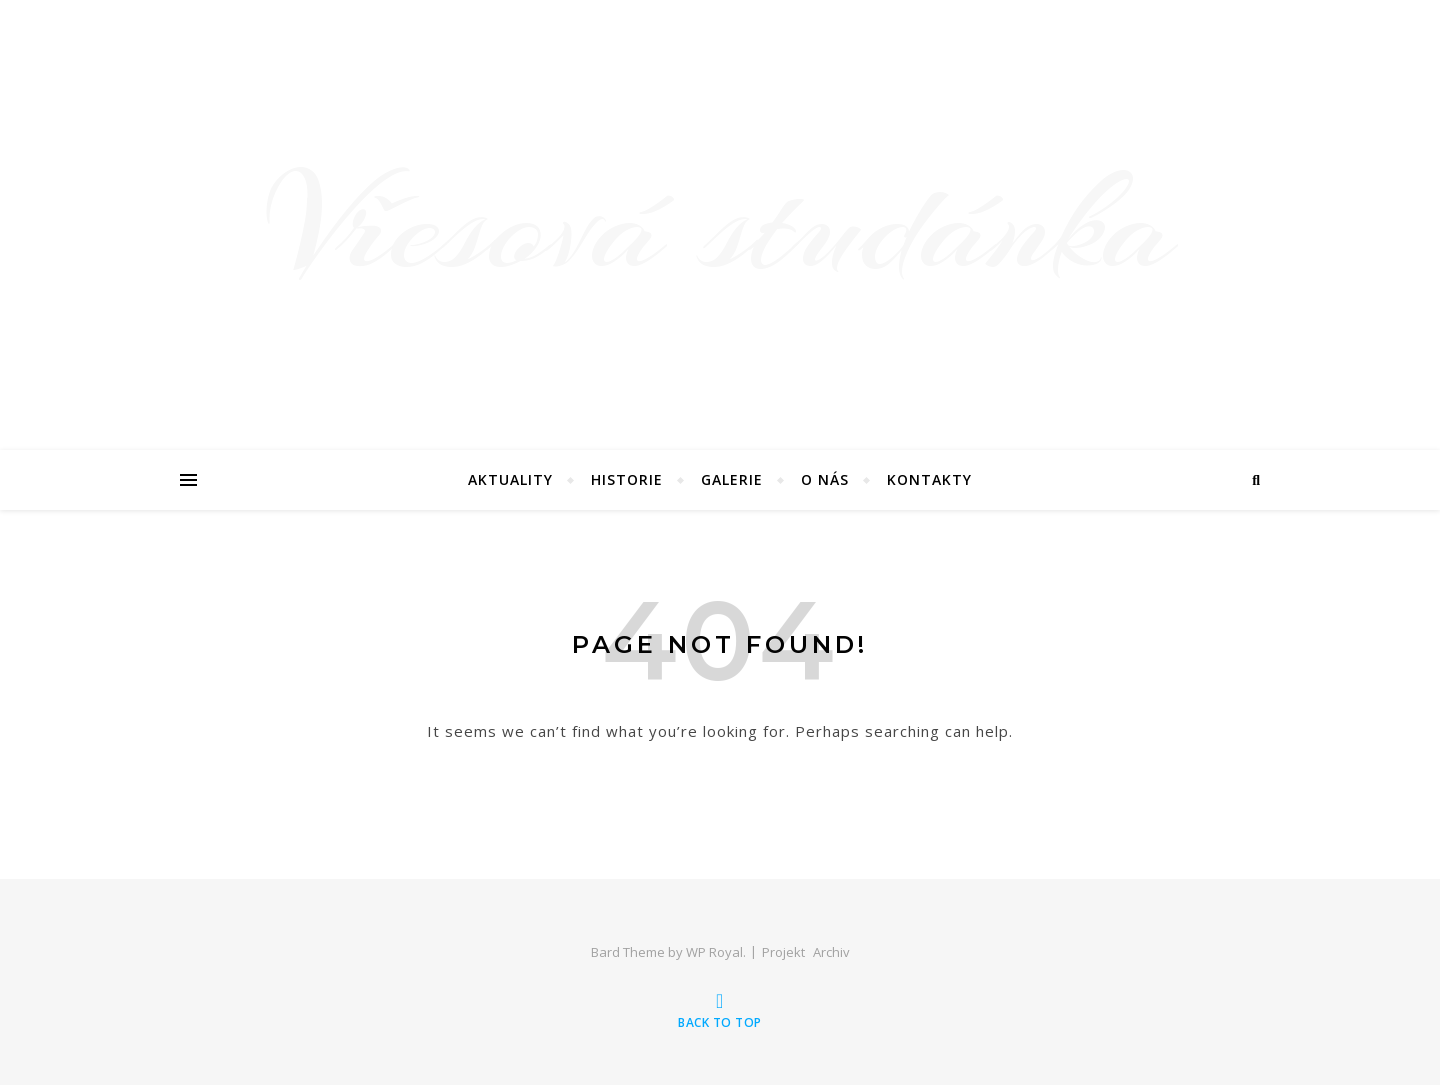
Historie (627, 479)
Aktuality (510, 479)
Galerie (732, 479)
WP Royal (714, 952)
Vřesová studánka (720, 225)
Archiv (831, 952)
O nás (825, 479)
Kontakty (929, 479)
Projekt (783, 952)
